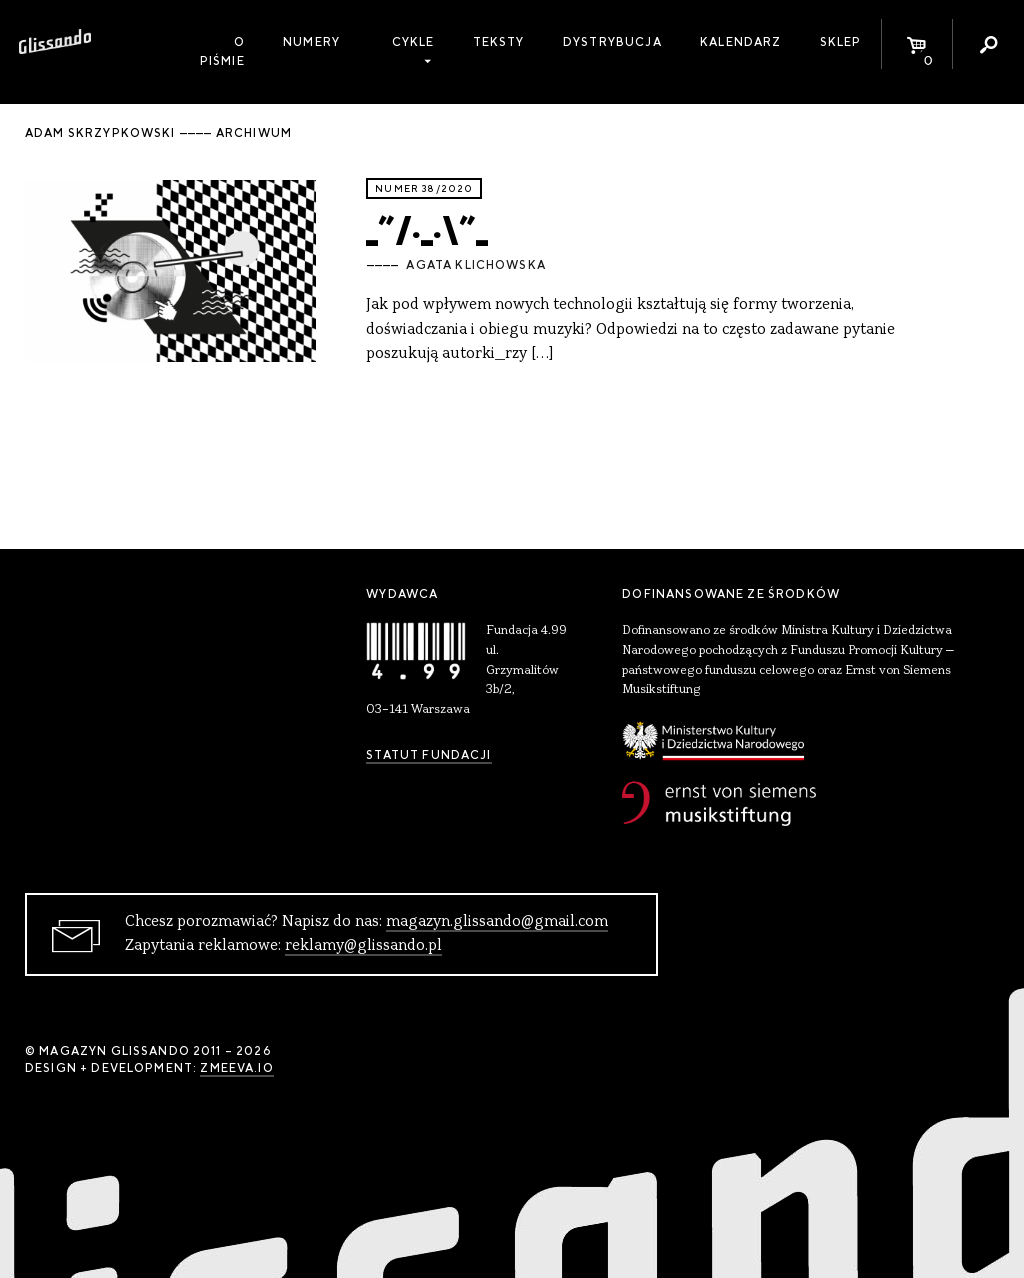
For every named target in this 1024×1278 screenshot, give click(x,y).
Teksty (499, 42)
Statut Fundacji (428, 755)
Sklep (841, 42)
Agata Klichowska (475, 265)
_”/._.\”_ (427, 226)
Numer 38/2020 (424, 188)
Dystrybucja (612, 42)
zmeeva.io (236, 1068)
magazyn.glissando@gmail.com (497, 922)
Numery (311, 42)
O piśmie (222, 51)
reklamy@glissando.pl (363, 946)
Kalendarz (740, 42)
